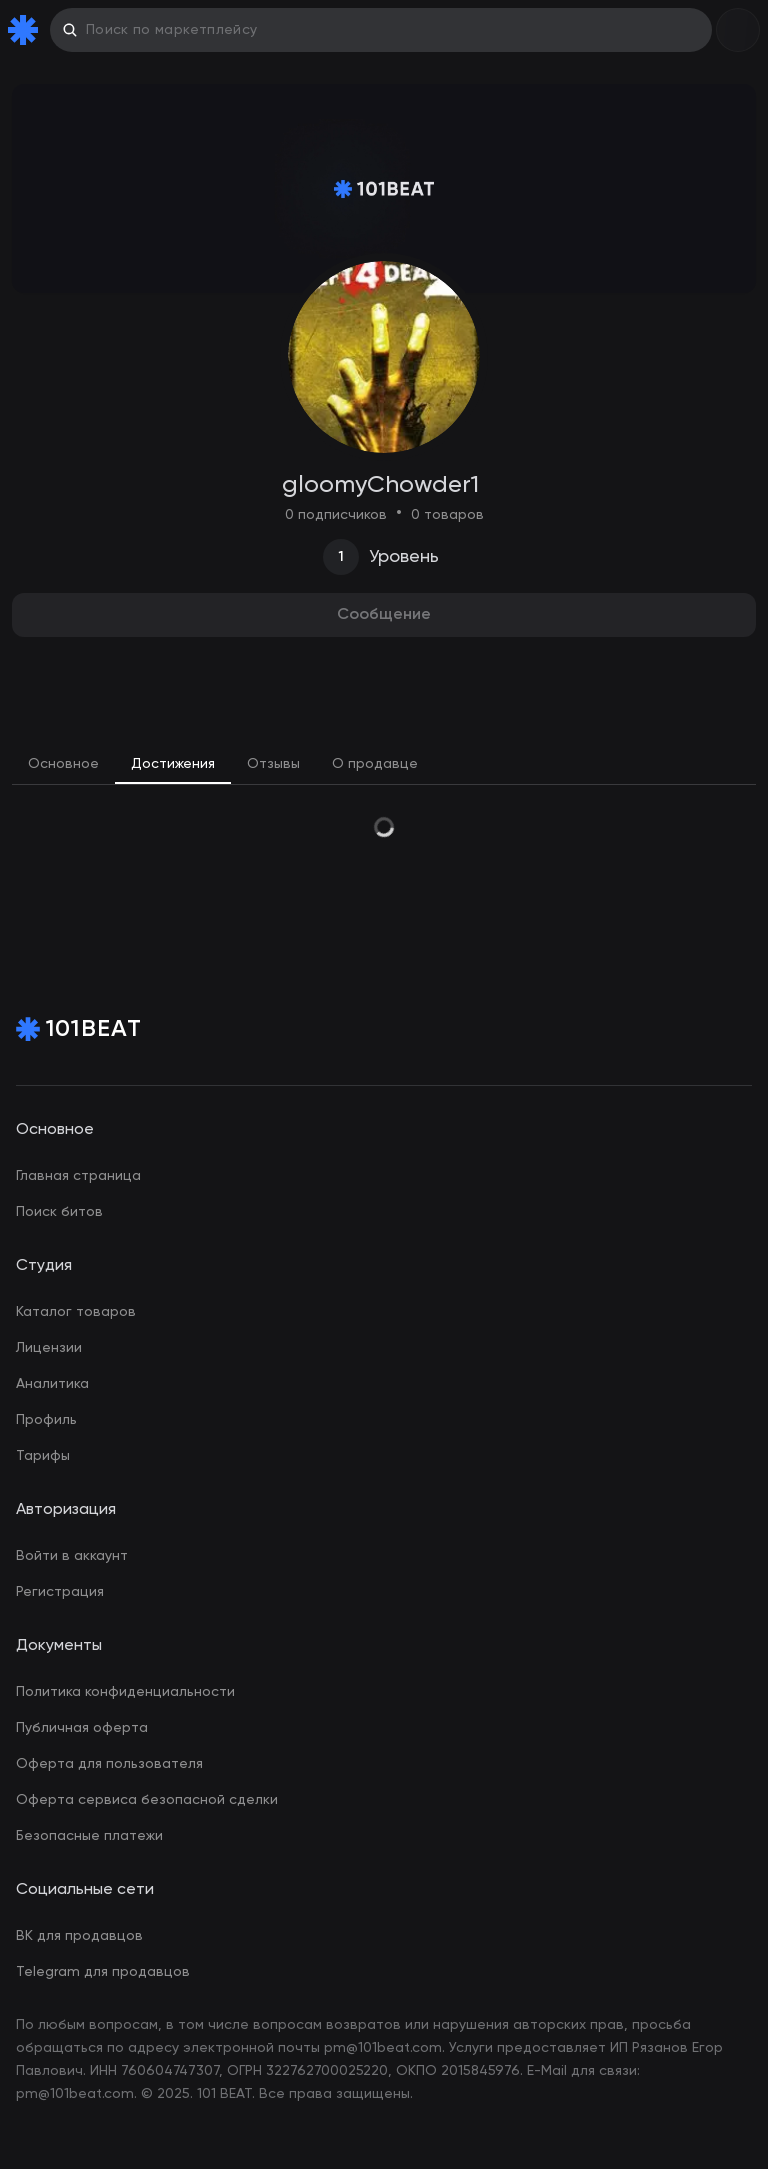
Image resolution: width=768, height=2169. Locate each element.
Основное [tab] (63, 764)
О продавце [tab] (375, 764)
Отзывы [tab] (273, 764)
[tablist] (384, 765)
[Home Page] (27, 30)
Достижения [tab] (173, 764)
